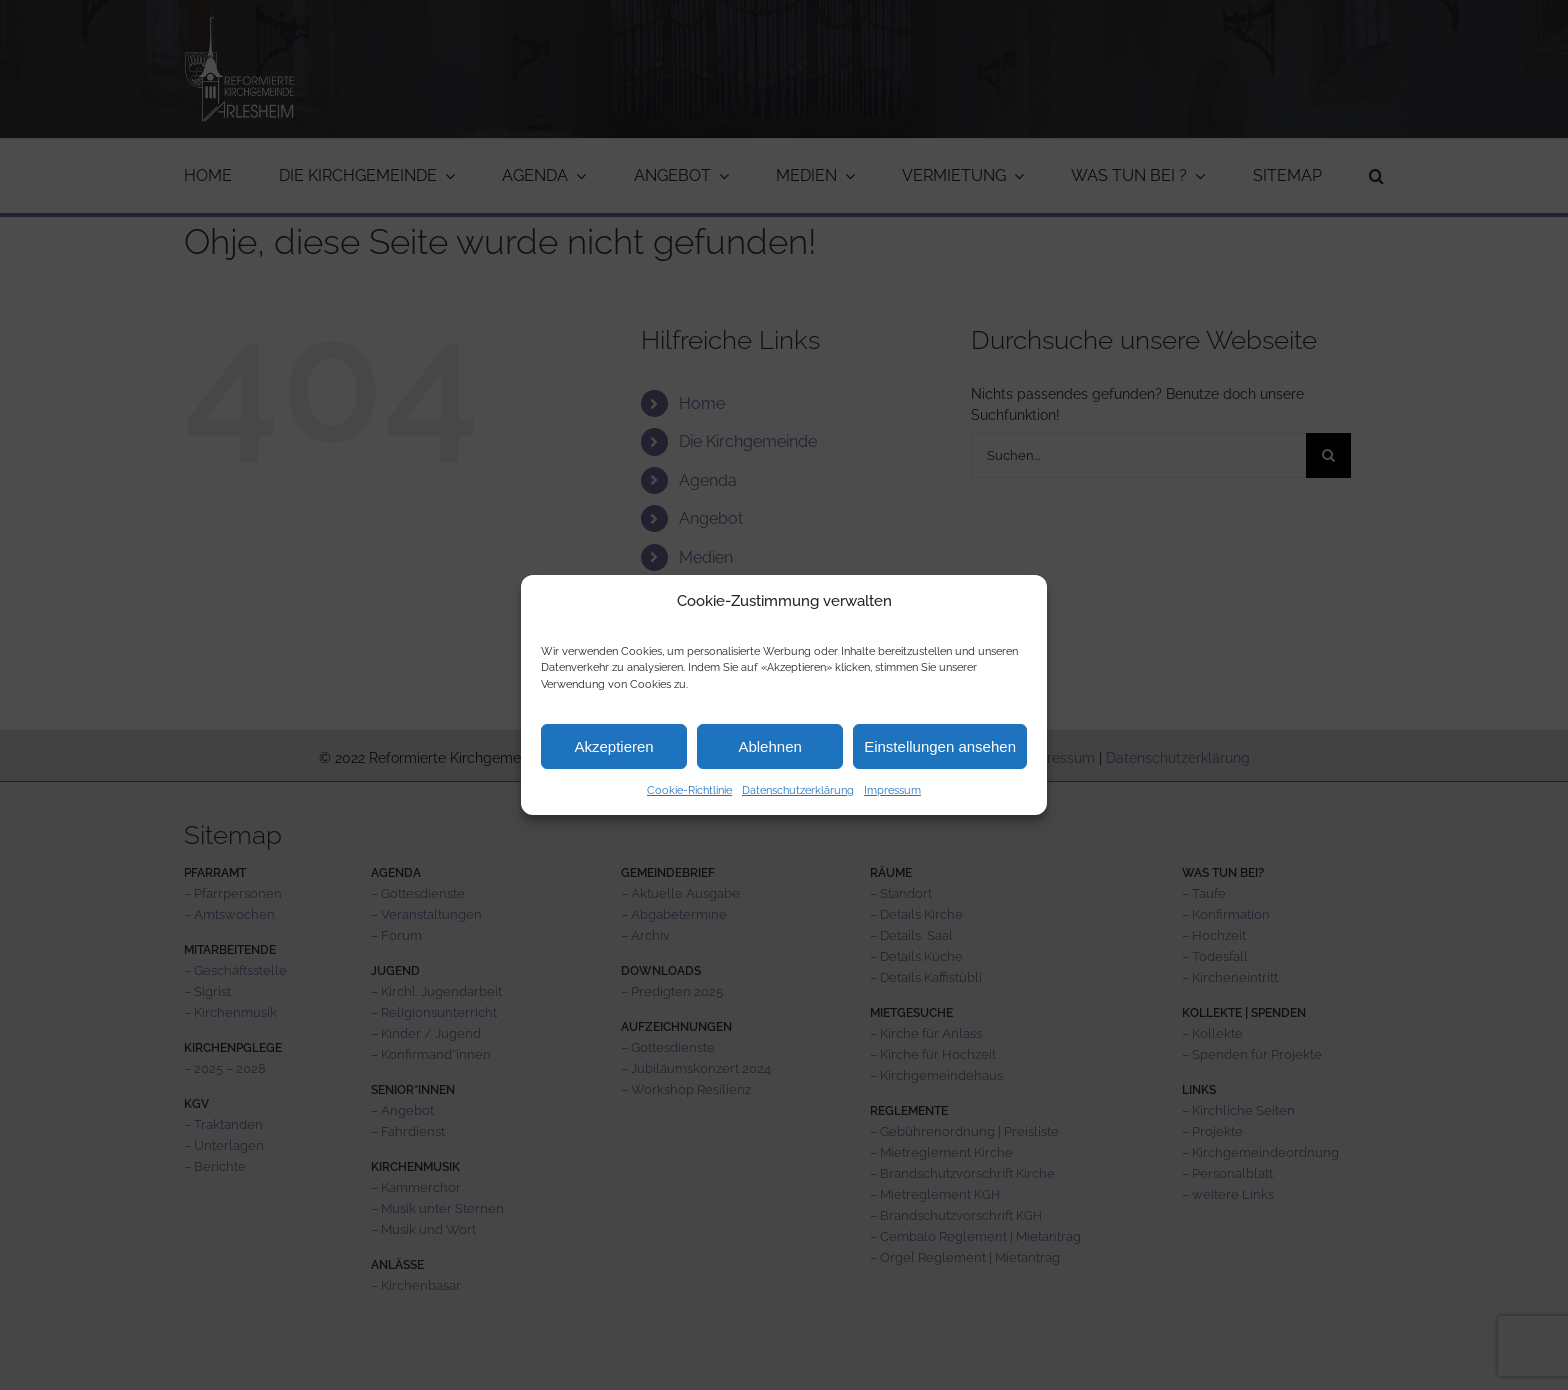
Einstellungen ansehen (940, 746)
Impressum (892, 790)
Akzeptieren (613, 746)
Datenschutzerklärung (798, 790)
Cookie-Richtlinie (689, 790)
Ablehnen (769, 746)
